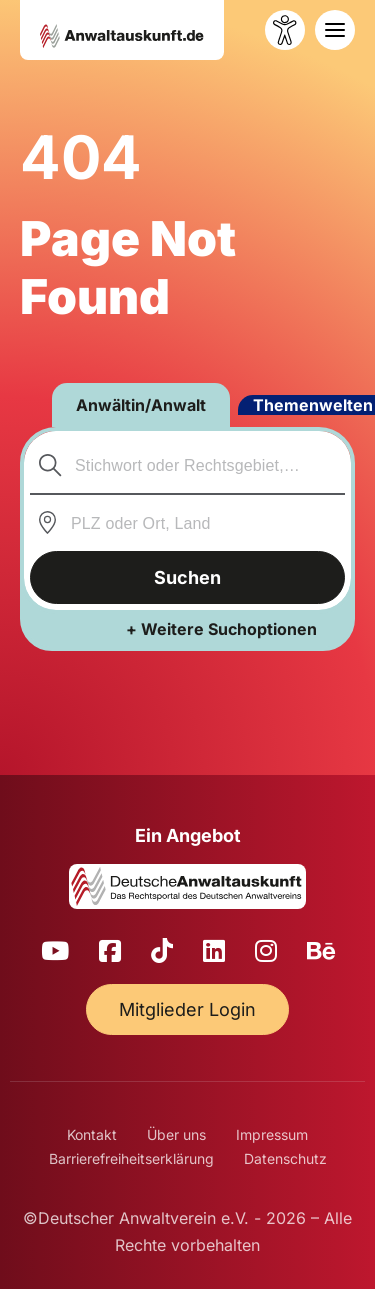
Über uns (176, 1134)
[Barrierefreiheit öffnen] (285, 30)
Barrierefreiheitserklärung (131, 1158)
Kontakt (92, 1134)
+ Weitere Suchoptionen (221, 629)
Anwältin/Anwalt (141, 405)
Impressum (272, 1134)
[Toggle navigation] (335, 30)
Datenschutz (285, 1158)
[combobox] (188, 465)
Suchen (187, 577)
